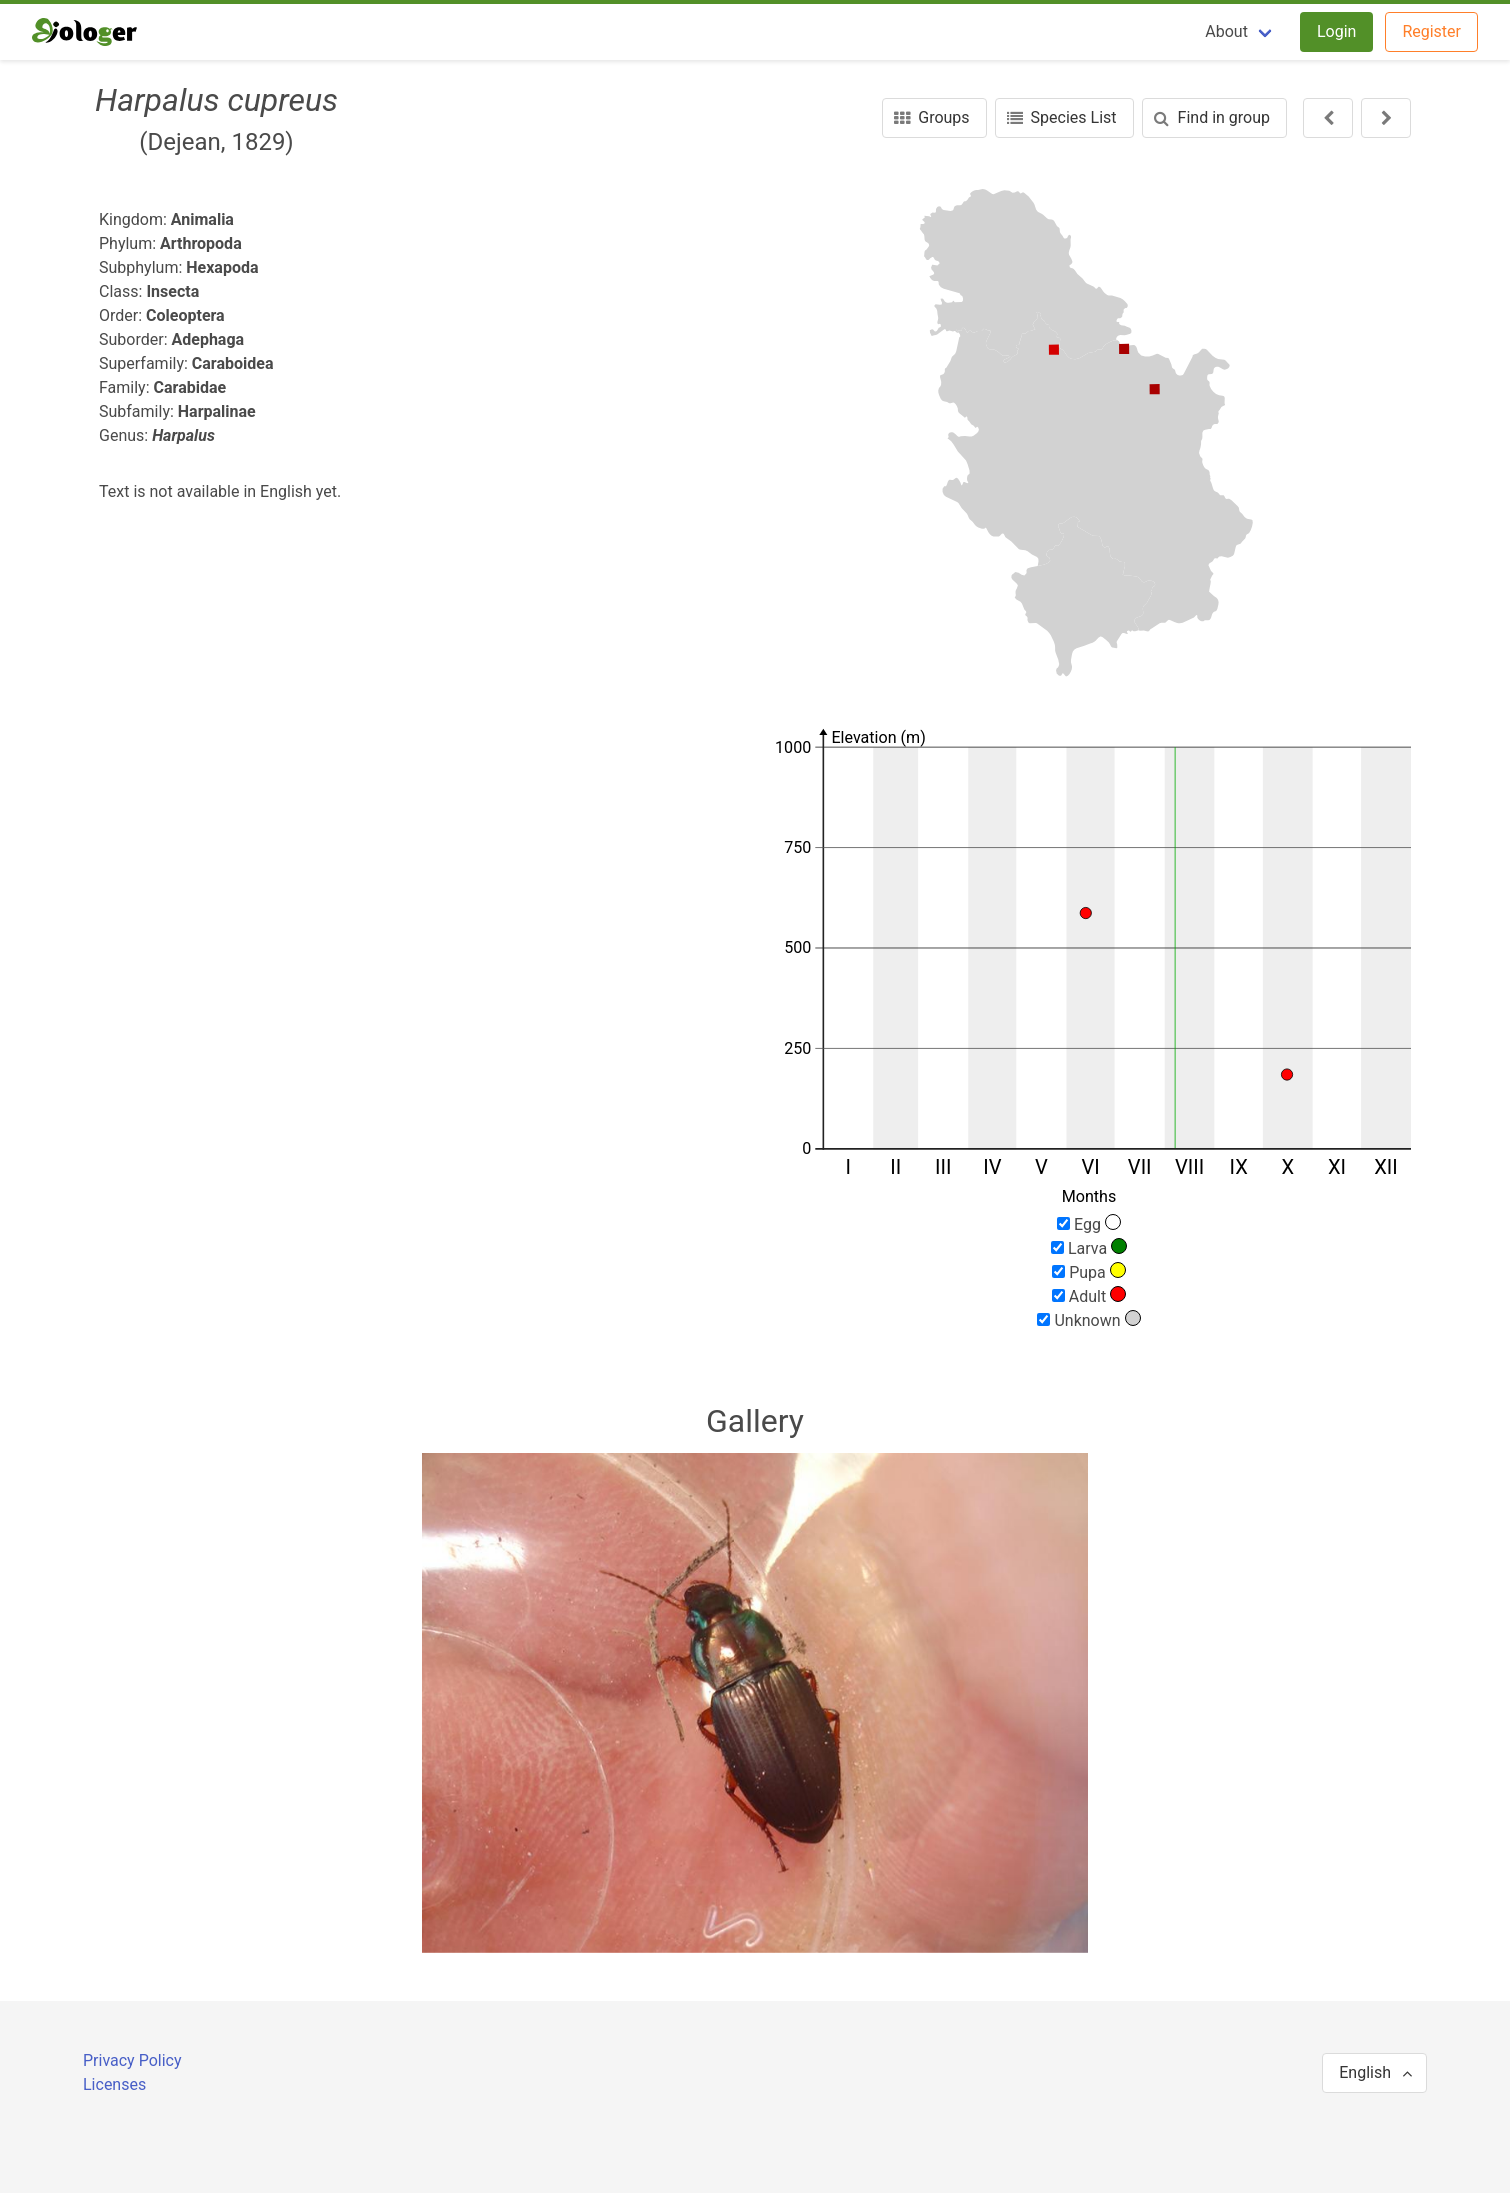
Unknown (1088, 1320)
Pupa (1089, 1272)
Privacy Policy (132, 2060)
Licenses (114, 2084)
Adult (1089, 1296)
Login (1336, 31)
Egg (1089, 1224)
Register (1431, 31)
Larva (1089, 1248)
